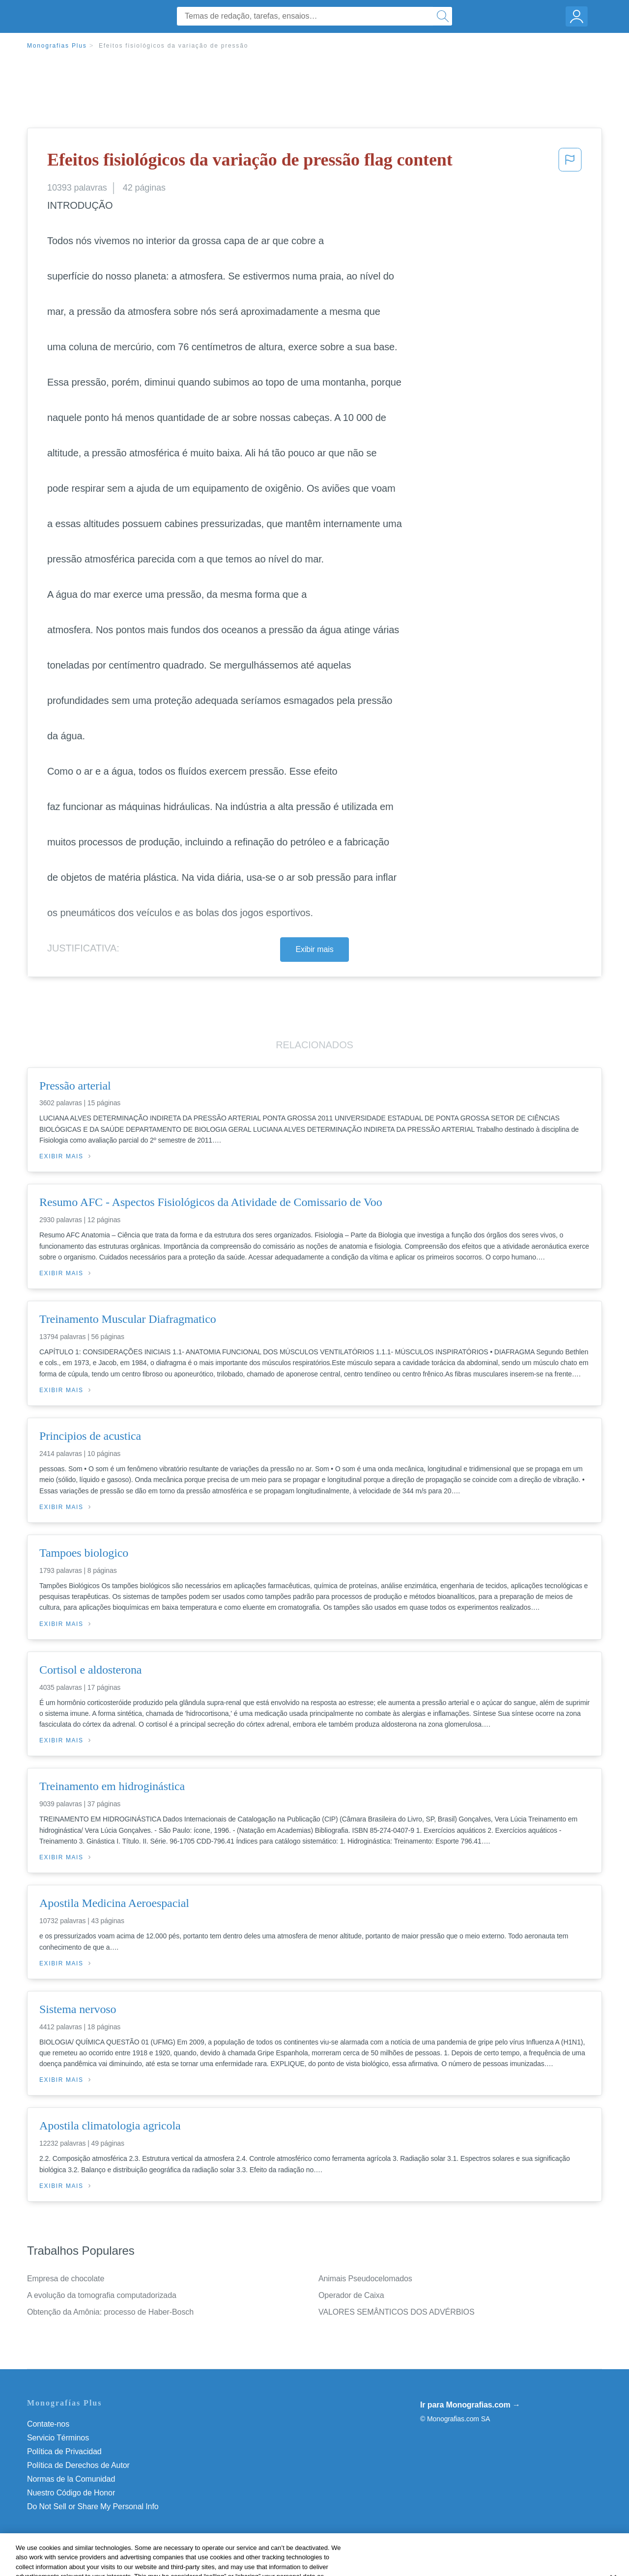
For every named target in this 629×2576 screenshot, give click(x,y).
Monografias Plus (57, 45)
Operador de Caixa (351, 2295)
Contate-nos (48, 2424)
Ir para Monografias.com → (470, 2405)
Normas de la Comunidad (71, 2479)
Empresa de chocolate (65, 2278)
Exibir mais (314, 949)
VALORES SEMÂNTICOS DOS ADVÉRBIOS (396, 2312)
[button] (570, 162)
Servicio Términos (58, 2438)
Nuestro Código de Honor (71, 2493)
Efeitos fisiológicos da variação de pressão (173, 45)
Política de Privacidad (64, 2451)
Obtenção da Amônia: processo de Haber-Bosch (110, 2312)
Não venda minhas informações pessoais (98, 2506)
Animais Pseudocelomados (365, 2278)
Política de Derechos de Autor (78, 2465)
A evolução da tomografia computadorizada (101, 2295)
